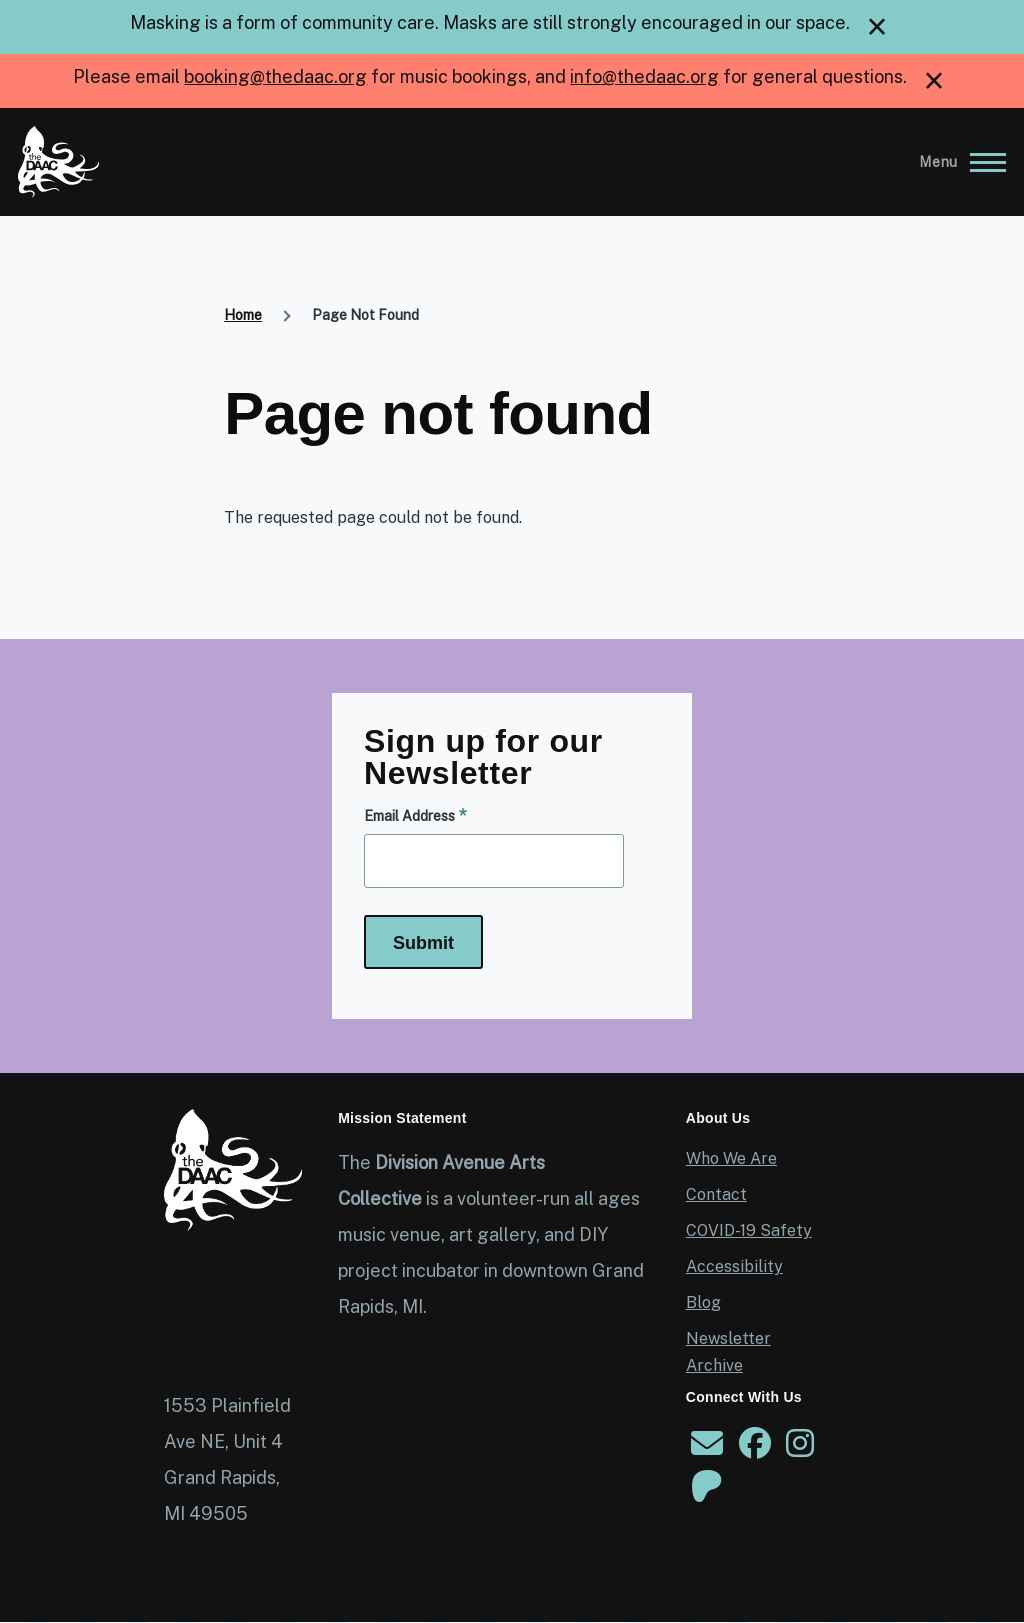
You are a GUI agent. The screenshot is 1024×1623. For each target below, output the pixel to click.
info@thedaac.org (644, 76)
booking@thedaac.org (275, 76)
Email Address (409, 816)
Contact (716, 1194)
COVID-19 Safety (749, 1230)
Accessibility (734, 1266)
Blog (703, 1302)
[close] (876, 27)
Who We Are (731, 1158)
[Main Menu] (956, 162)
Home (243, 315)
